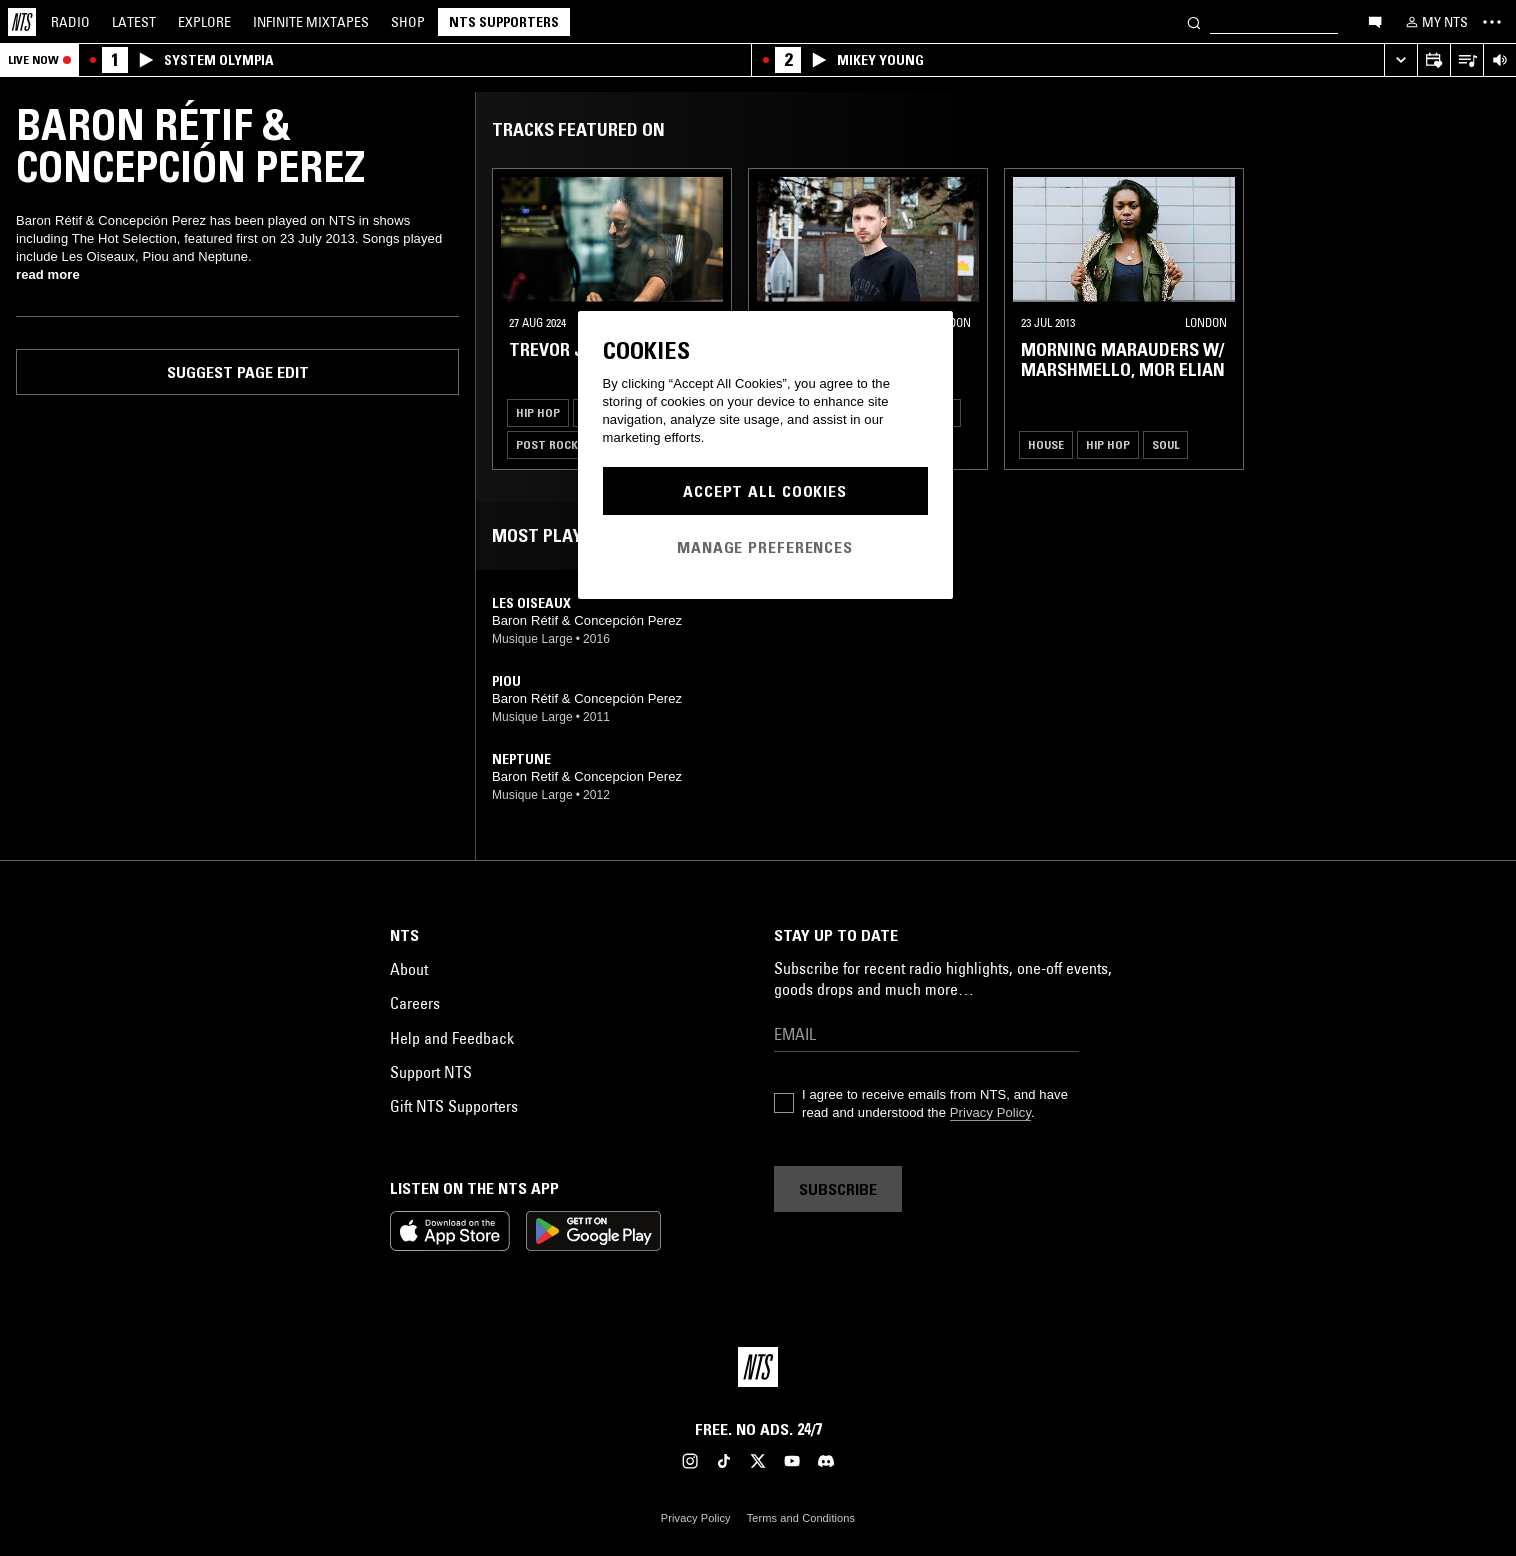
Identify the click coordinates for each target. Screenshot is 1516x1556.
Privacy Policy (990, 1112)
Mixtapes (311, 22)
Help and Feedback (452, 1038)
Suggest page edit (238, 372)
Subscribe (838, 1189)
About (409, 969)
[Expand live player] (1400, 60)
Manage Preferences (765, 547)
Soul (1165, 444)
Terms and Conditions (801, 1518)
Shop (408, 22)
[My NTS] (1435, 22)
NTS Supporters (504, 22)
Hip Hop (538, 412)
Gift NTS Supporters (454, 1106)
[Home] (22, 22)
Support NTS (431, 1072)
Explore (204, 22)
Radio (70, 22)
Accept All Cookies (765, 491)
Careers (415, 1003)
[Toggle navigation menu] (1492, 22)
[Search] (1194, 21)
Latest (134, 22)
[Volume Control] (1499, 60)
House (1046, 444)
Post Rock (547, 444)
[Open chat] (1375, 21)
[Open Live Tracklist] (1466, 60)
